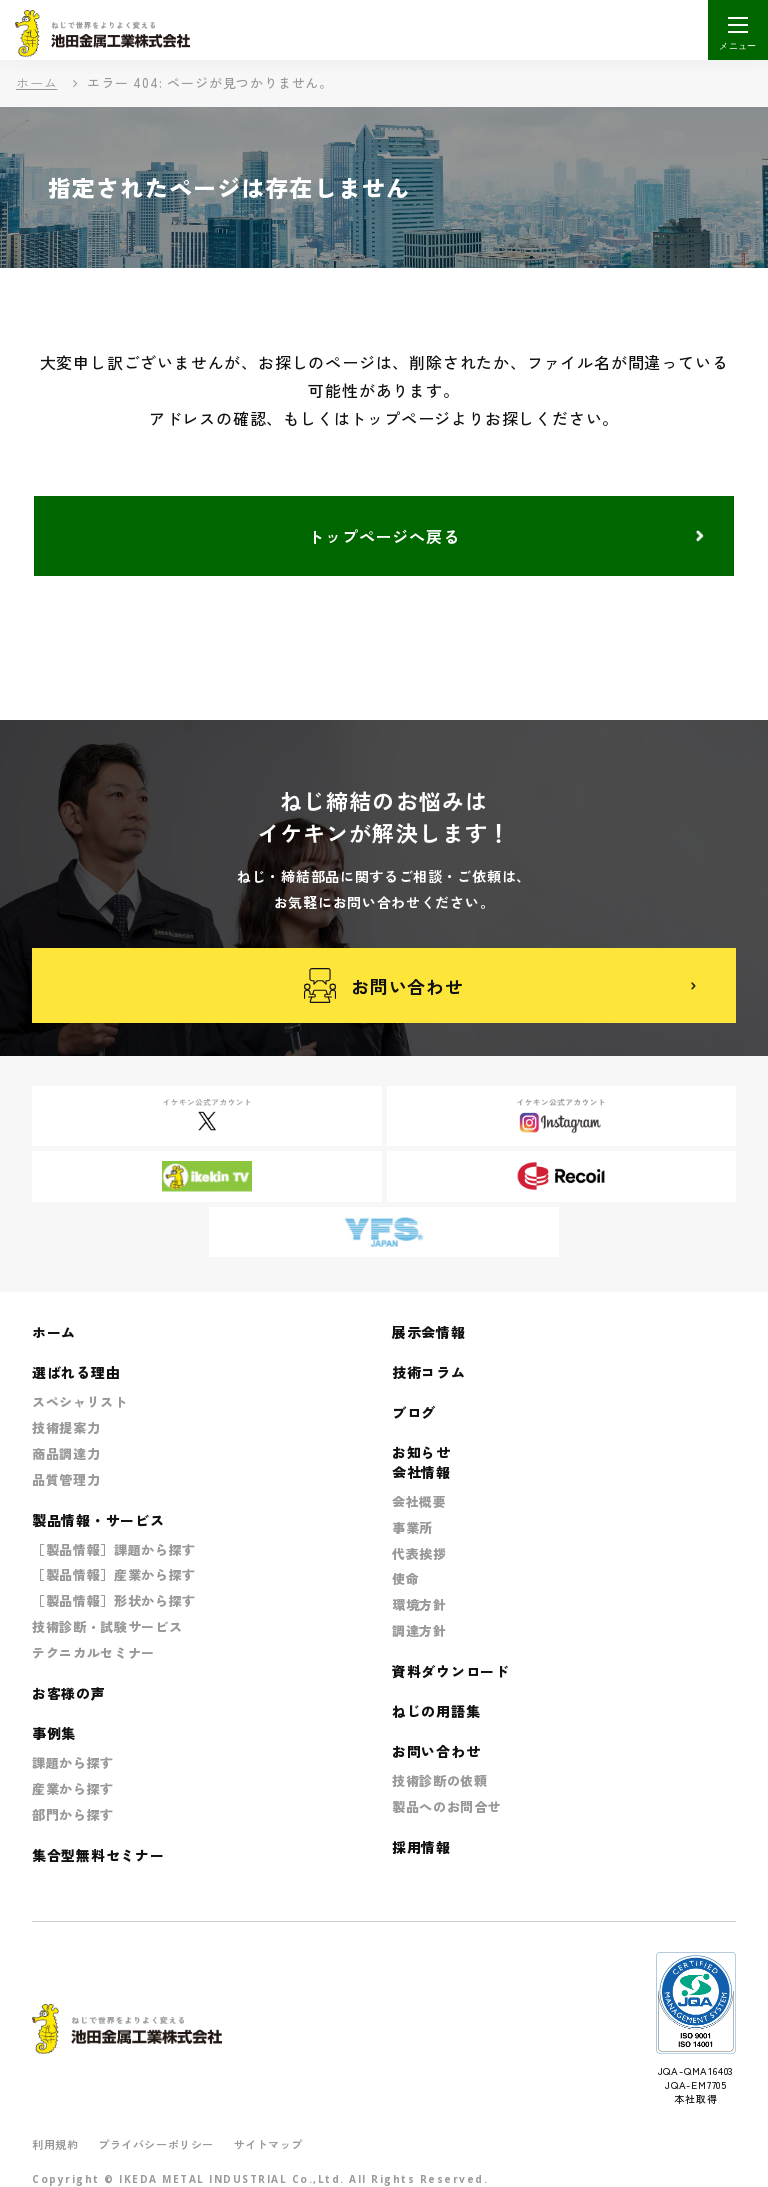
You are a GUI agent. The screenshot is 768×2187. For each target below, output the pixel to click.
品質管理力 (66, 1479)
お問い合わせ (384, 985)
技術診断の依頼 (440, 1780)
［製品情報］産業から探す (114, 1574)
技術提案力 (66, 1427)
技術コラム (429, 1372)
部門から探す (73, 1814)
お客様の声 (69, 1693)
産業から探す (73, 1788)
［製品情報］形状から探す (114, 1600)
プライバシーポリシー (156, 2144)
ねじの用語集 (436, 1711)
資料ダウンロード (451, 1671)
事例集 (54, 1733)
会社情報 (421, 1472)
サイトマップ (268, 2144)
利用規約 (55, 2144)
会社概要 (419, 1501)
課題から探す (73, 1762)
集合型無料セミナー (98, 1855)
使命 (405, 1578)
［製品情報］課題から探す (114, 1549)
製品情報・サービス (98, 1520)
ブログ (414, 1412)
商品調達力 (66, 1453)
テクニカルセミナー (93, 1652)
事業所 (412, 1527)
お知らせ (421, 1452)
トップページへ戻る (383, 536)
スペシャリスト (80, 1401)
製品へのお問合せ (446, 1806)
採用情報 (421, 1847)
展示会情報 (429, 1332)
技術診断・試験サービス (107, 1626)
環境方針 (419, 1604)
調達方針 (419, 1630)
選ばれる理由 (76, 1372)
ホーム (36, 82)
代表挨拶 (419, 1553)
